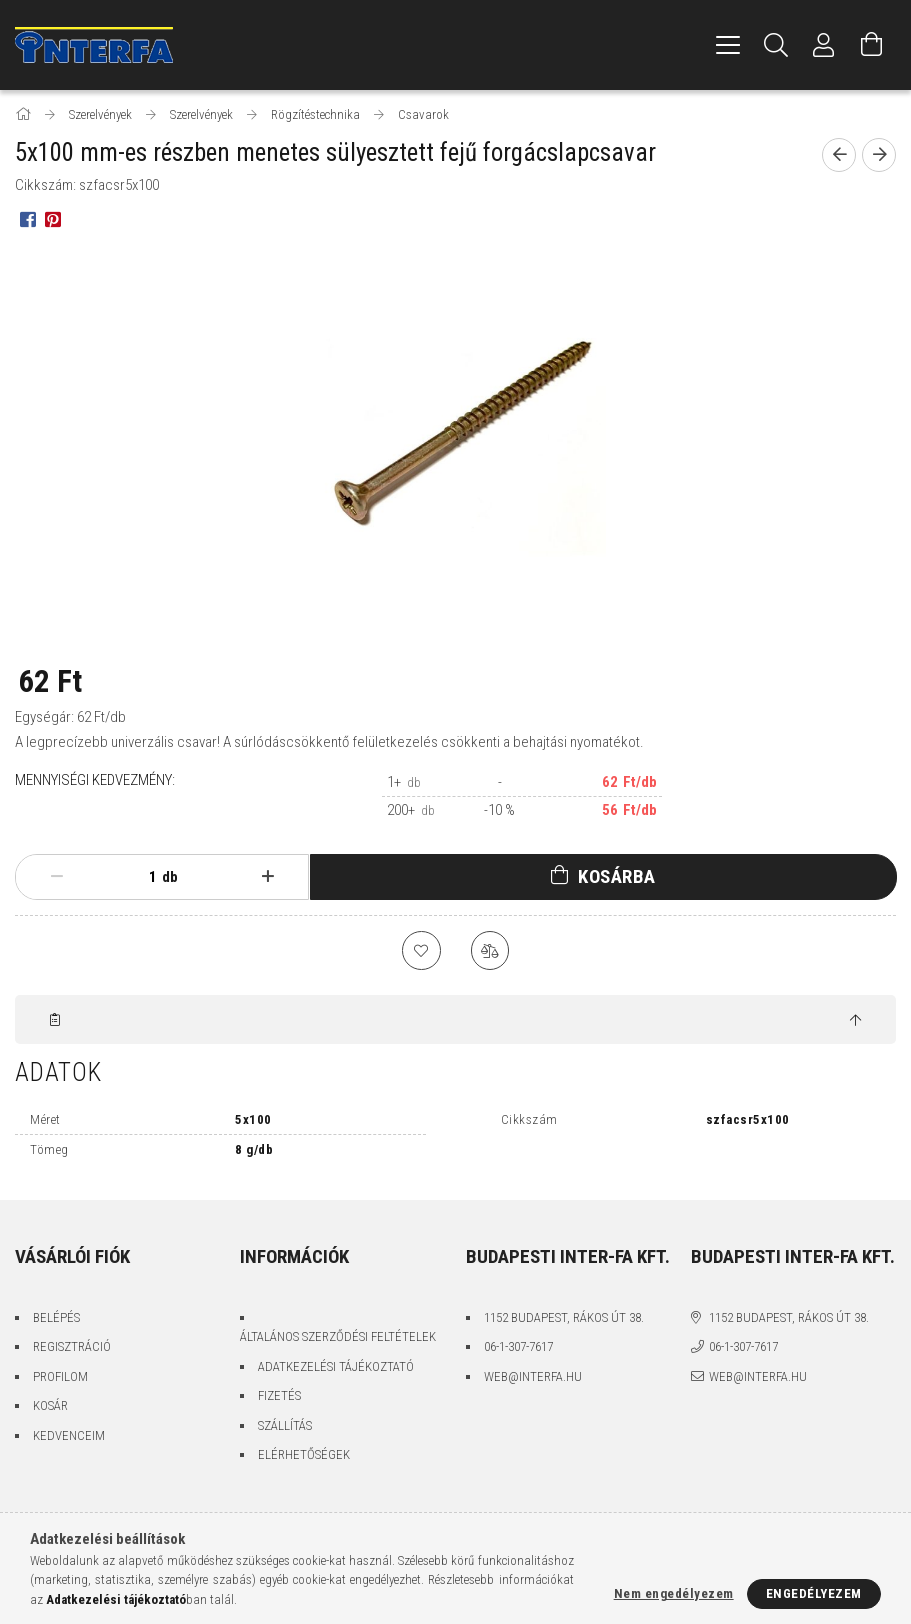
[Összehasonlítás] (491, 951)
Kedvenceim (69, 1436)
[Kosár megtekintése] (872, 45)
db (170, 877)
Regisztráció (72, 1347)
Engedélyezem (814, 1593)
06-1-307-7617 (518, 1347)
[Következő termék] (879, 155)
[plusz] (267, 877)
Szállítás (285, 1426)
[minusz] (56, 877)
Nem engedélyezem (674, 1593)
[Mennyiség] (137, 877)
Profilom (60, 1377)
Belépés (56, 1318)
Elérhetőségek (304, 1455)
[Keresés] (776, 45)
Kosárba (617, 876)
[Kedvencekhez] (421, 951)
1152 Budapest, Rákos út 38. (564, 1318)
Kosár (50, 1406)
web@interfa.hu (533, 1377)
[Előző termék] (839, 155)
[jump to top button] (855, 1022)
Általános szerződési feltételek (338, 1337)
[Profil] (824, 45)
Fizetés (279, 1396)
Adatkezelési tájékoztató (336, 1367)
